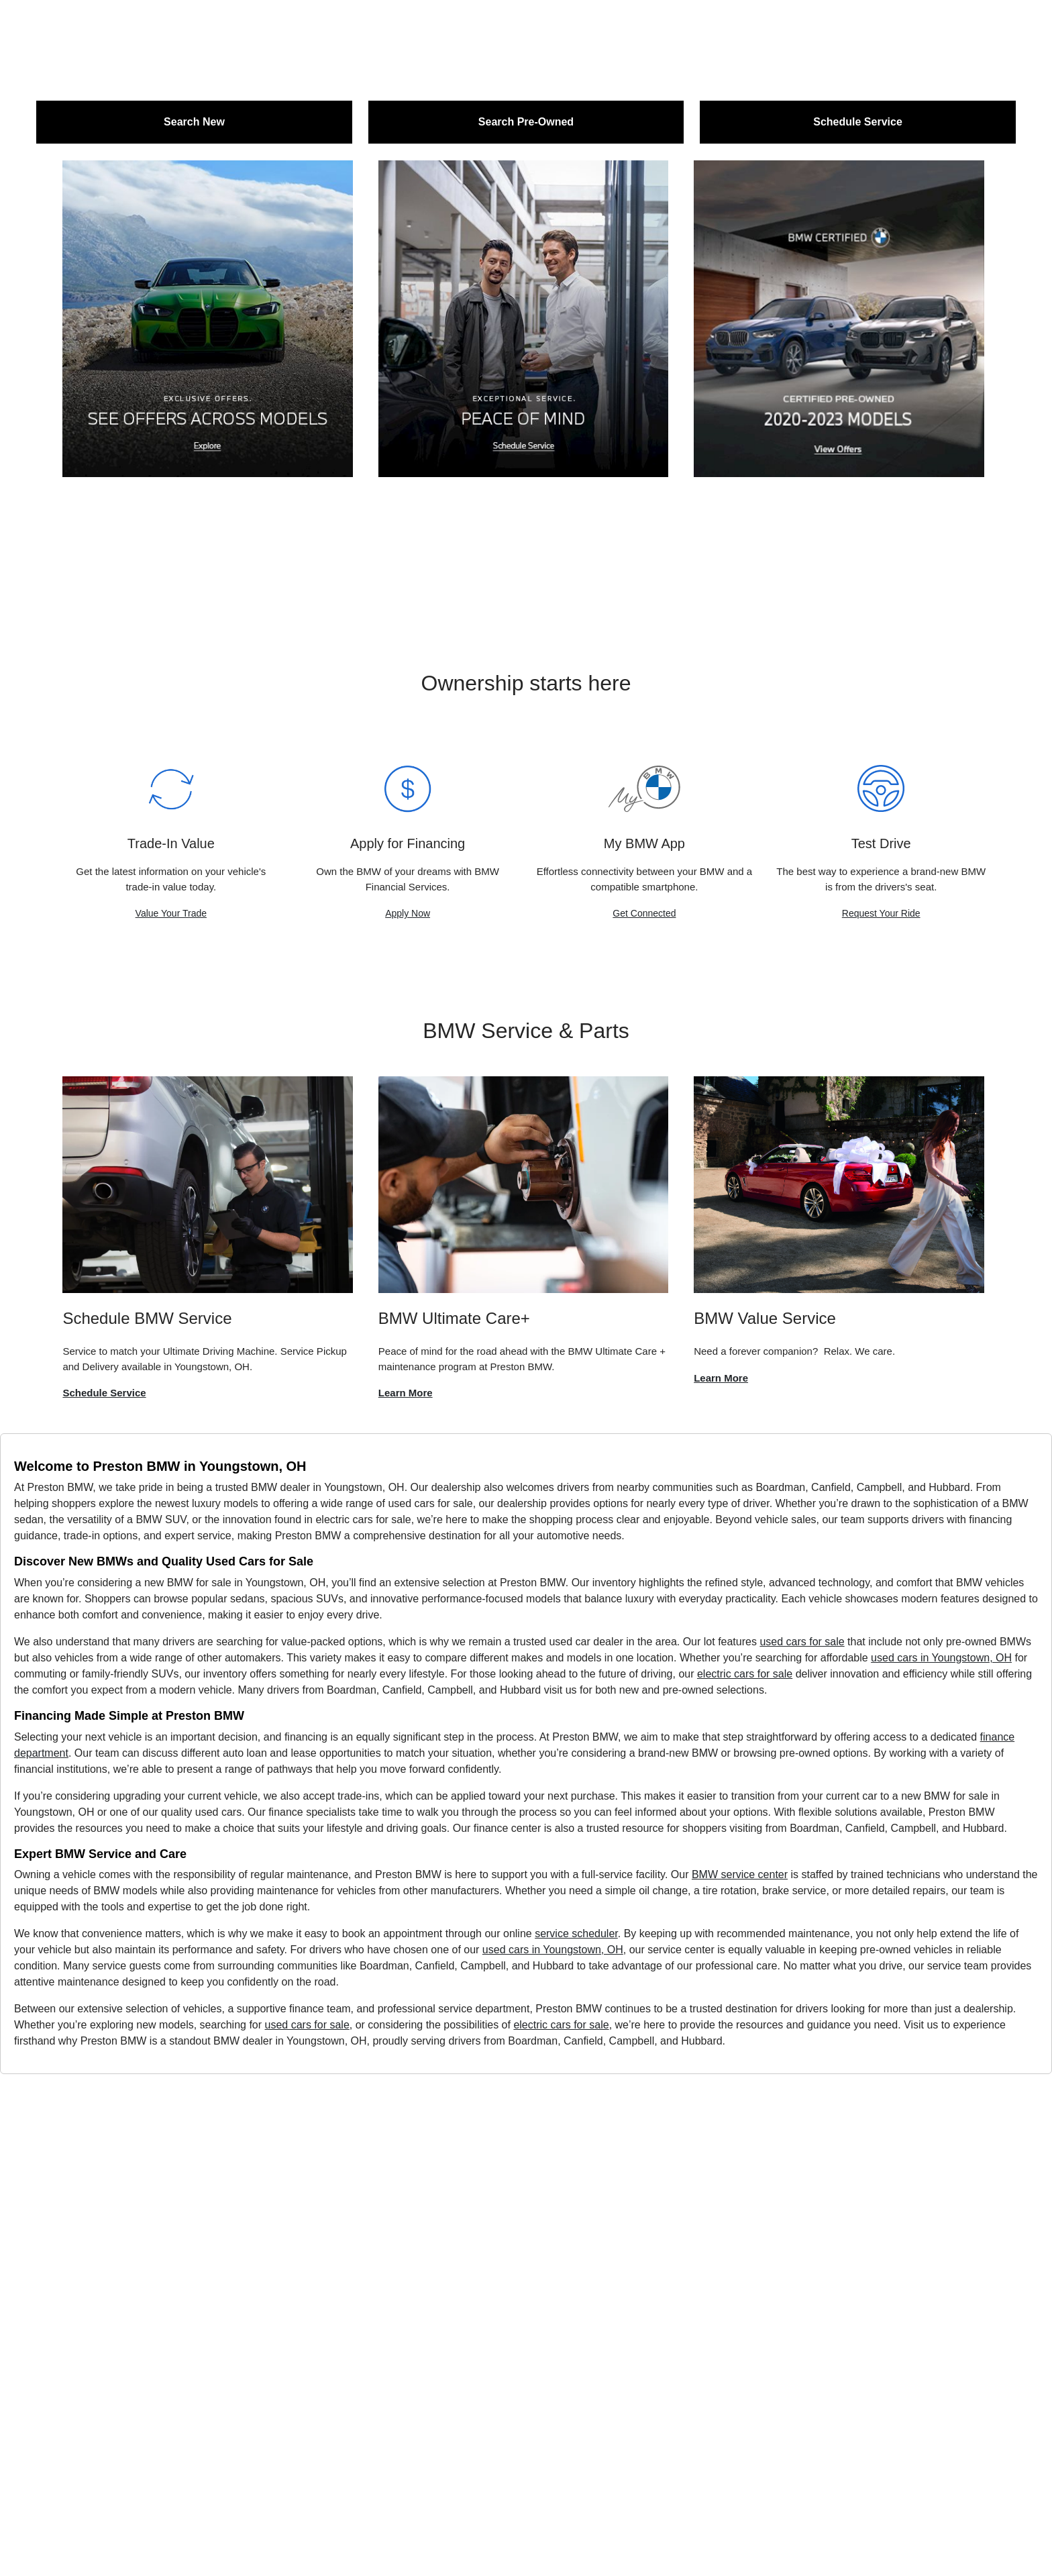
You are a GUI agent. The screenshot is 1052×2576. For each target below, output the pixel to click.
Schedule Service (104, 1392)
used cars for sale (801, 1641)
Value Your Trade (171, 913)
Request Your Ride (881, 913)
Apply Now (407, 913)
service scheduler (576, 1933)
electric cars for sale (744, 1674)
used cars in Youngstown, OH (941, 1657)
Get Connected (644, 913)
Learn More (405, 1392)
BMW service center (740, 1874)
